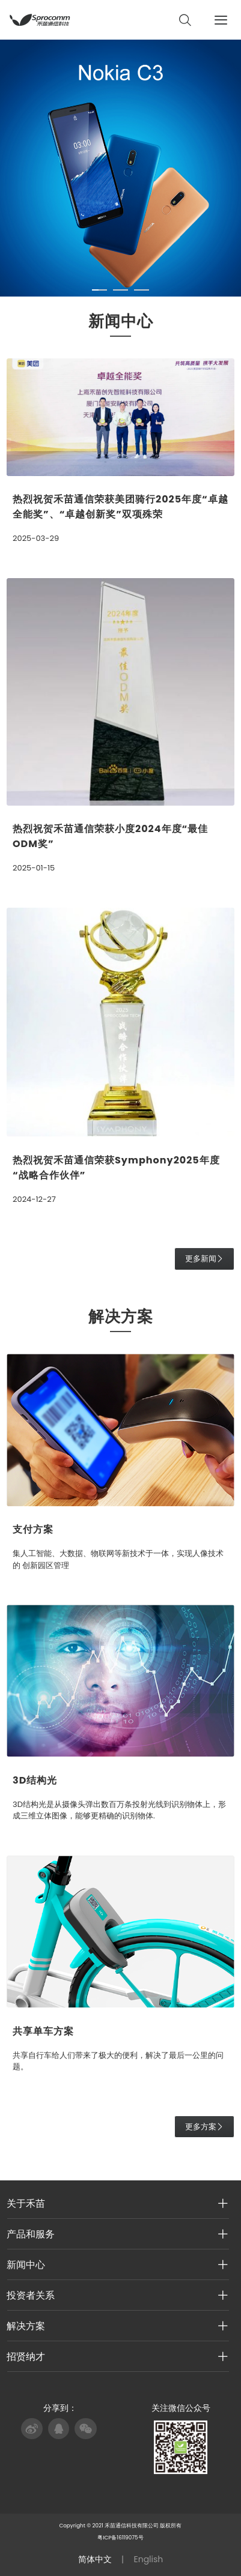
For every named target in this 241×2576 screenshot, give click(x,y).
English (148, 2559)
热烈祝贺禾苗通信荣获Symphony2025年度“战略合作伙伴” (116, 1167)
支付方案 (33, 1529)
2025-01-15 (34, 867)
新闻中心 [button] (117, 2264)
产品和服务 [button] (117, 2234)
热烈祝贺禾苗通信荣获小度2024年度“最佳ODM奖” (110, 836)
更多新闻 (204, 1258)
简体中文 (95, 2559)
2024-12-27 (34, 1199)
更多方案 (204, 2126)
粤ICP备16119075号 (120, 2538)
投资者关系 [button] (117, 2295)
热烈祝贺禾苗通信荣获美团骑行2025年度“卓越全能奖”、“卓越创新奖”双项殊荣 (120, 506)
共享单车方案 (43, 2031)
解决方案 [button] (117, 2325)
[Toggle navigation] (224, 20)
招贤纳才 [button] (117, 2356)
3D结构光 (35, 1780)
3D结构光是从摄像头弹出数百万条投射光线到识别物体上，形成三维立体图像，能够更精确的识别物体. (119, 1810)
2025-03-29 (36, 538)
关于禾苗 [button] (117, 2203)
